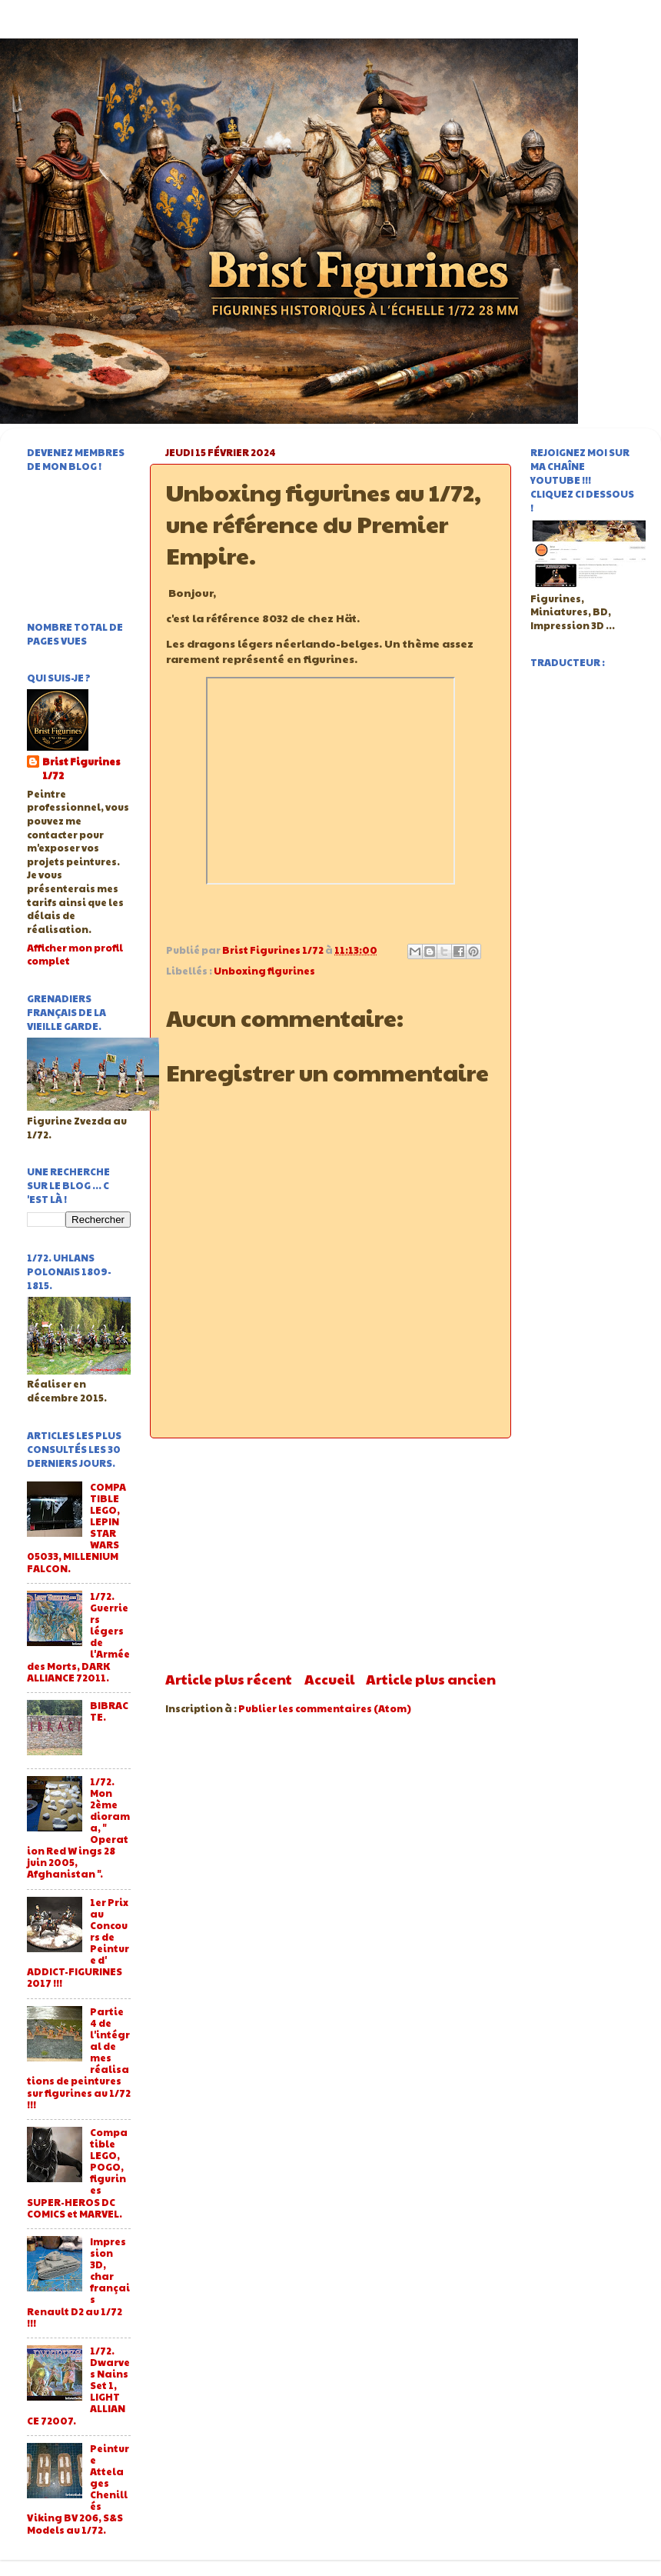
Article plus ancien (431, 1678)
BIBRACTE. (109, 1711)
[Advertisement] (330, 1554)
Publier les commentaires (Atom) (324, 1708)
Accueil (329, 1678)
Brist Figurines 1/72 (81, 768)
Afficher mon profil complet (75, 954)
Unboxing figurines (264, 971)
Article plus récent (228, 1678)
